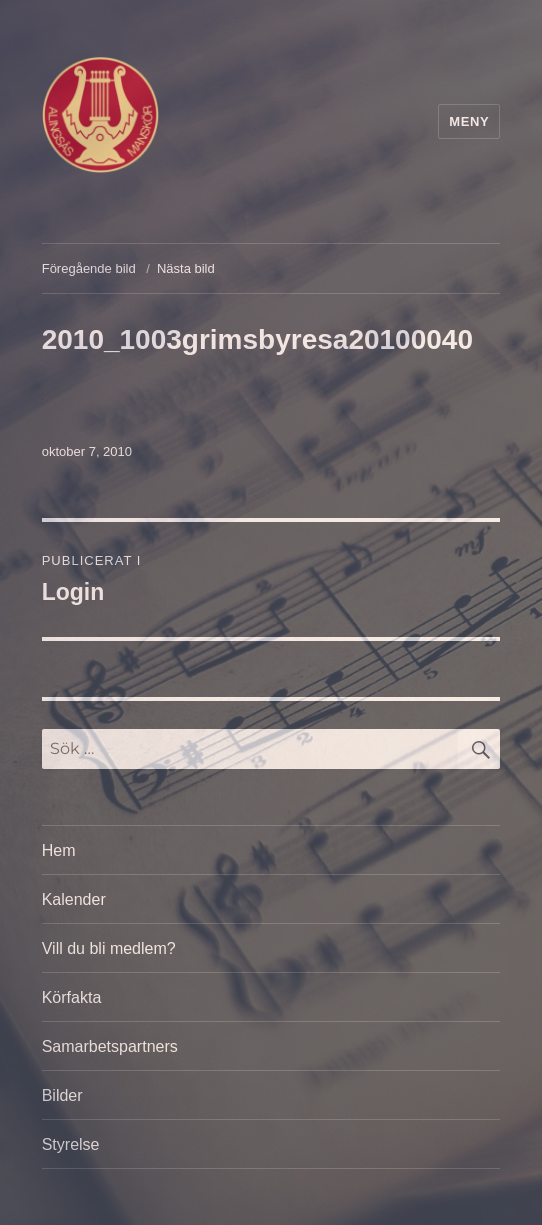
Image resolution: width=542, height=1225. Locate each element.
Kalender (74, 899)
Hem (59, 850)
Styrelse (71, 1144)
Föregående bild (89, 268)
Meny (469, 121)
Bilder (62, 1095)
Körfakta (72, 997)
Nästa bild (186, 268)
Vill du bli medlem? (109, 948)
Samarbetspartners (110, 1046)
